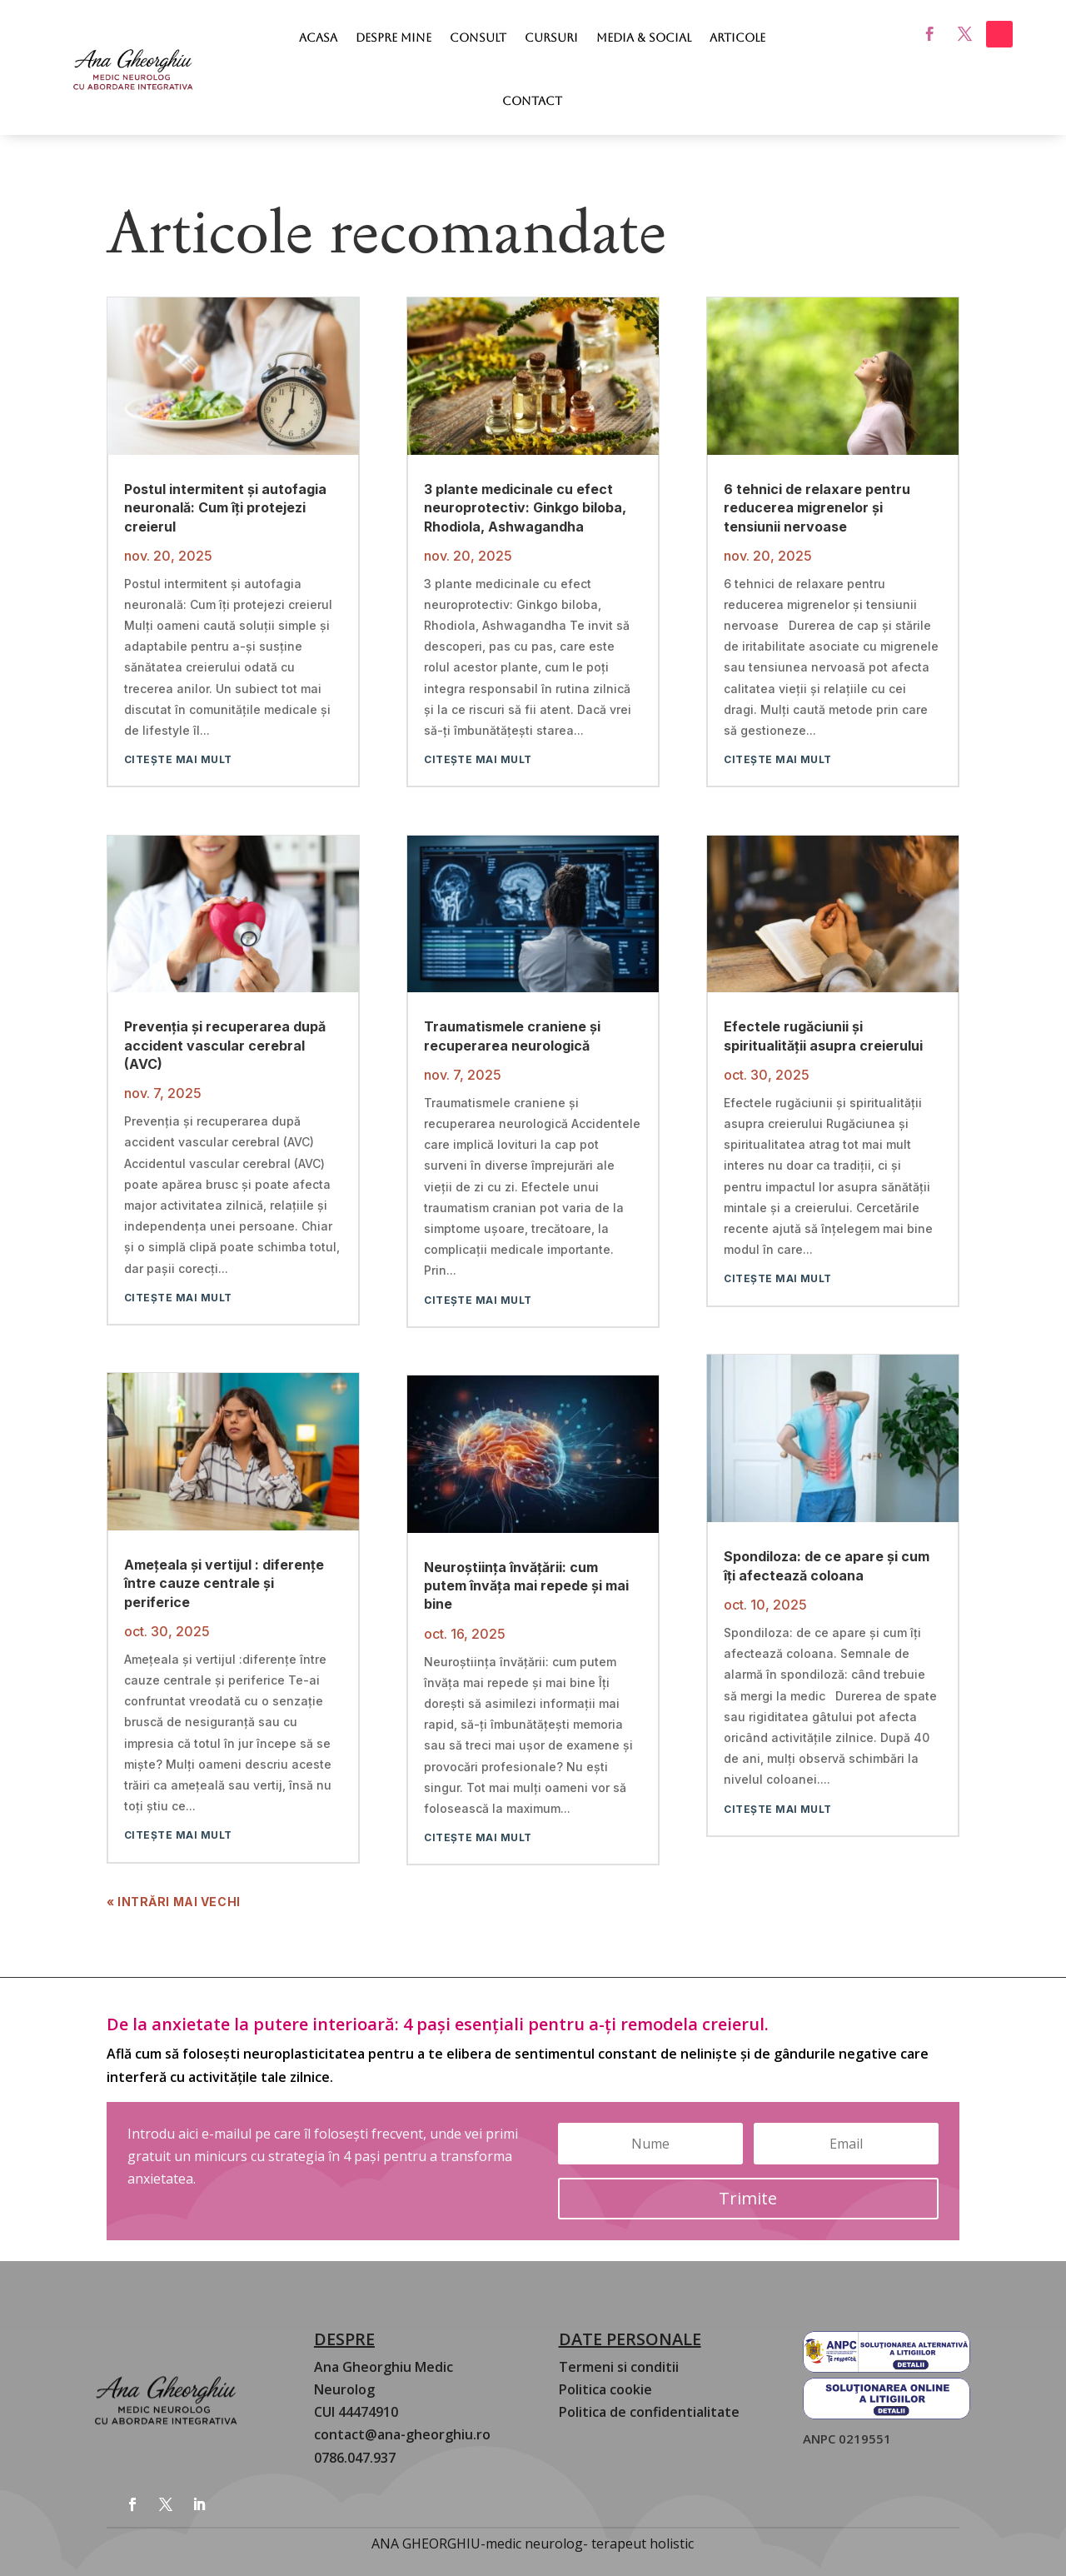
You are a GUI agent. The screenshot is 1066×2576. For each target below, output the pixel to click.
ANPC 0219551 (847, 2438)
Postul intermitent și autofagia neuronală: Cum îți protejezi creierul (225, 508)
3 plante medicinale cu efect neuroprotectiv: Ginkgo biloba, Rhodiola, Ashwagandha (525, 508)
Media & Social (643, 37)
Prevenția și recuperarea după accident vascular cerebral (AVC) (225, 1045)
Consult (478, 37)
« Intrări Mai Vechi (174, 1902)
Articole (737, 37)
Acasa (318, 37)
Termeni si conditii (619, 2367)
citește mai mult (178, 759)
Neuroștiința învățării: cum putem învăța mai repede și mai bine (526, 1586)
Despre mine (393, 37)
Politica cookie (605, 2389)
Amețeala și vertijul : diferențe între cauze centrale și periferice (224, 1583)
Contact (532, 100)
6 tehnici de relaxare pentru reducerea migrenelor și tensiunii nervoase (817, 508)
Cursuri (551, 37)
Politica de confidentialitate (649, 2412)
